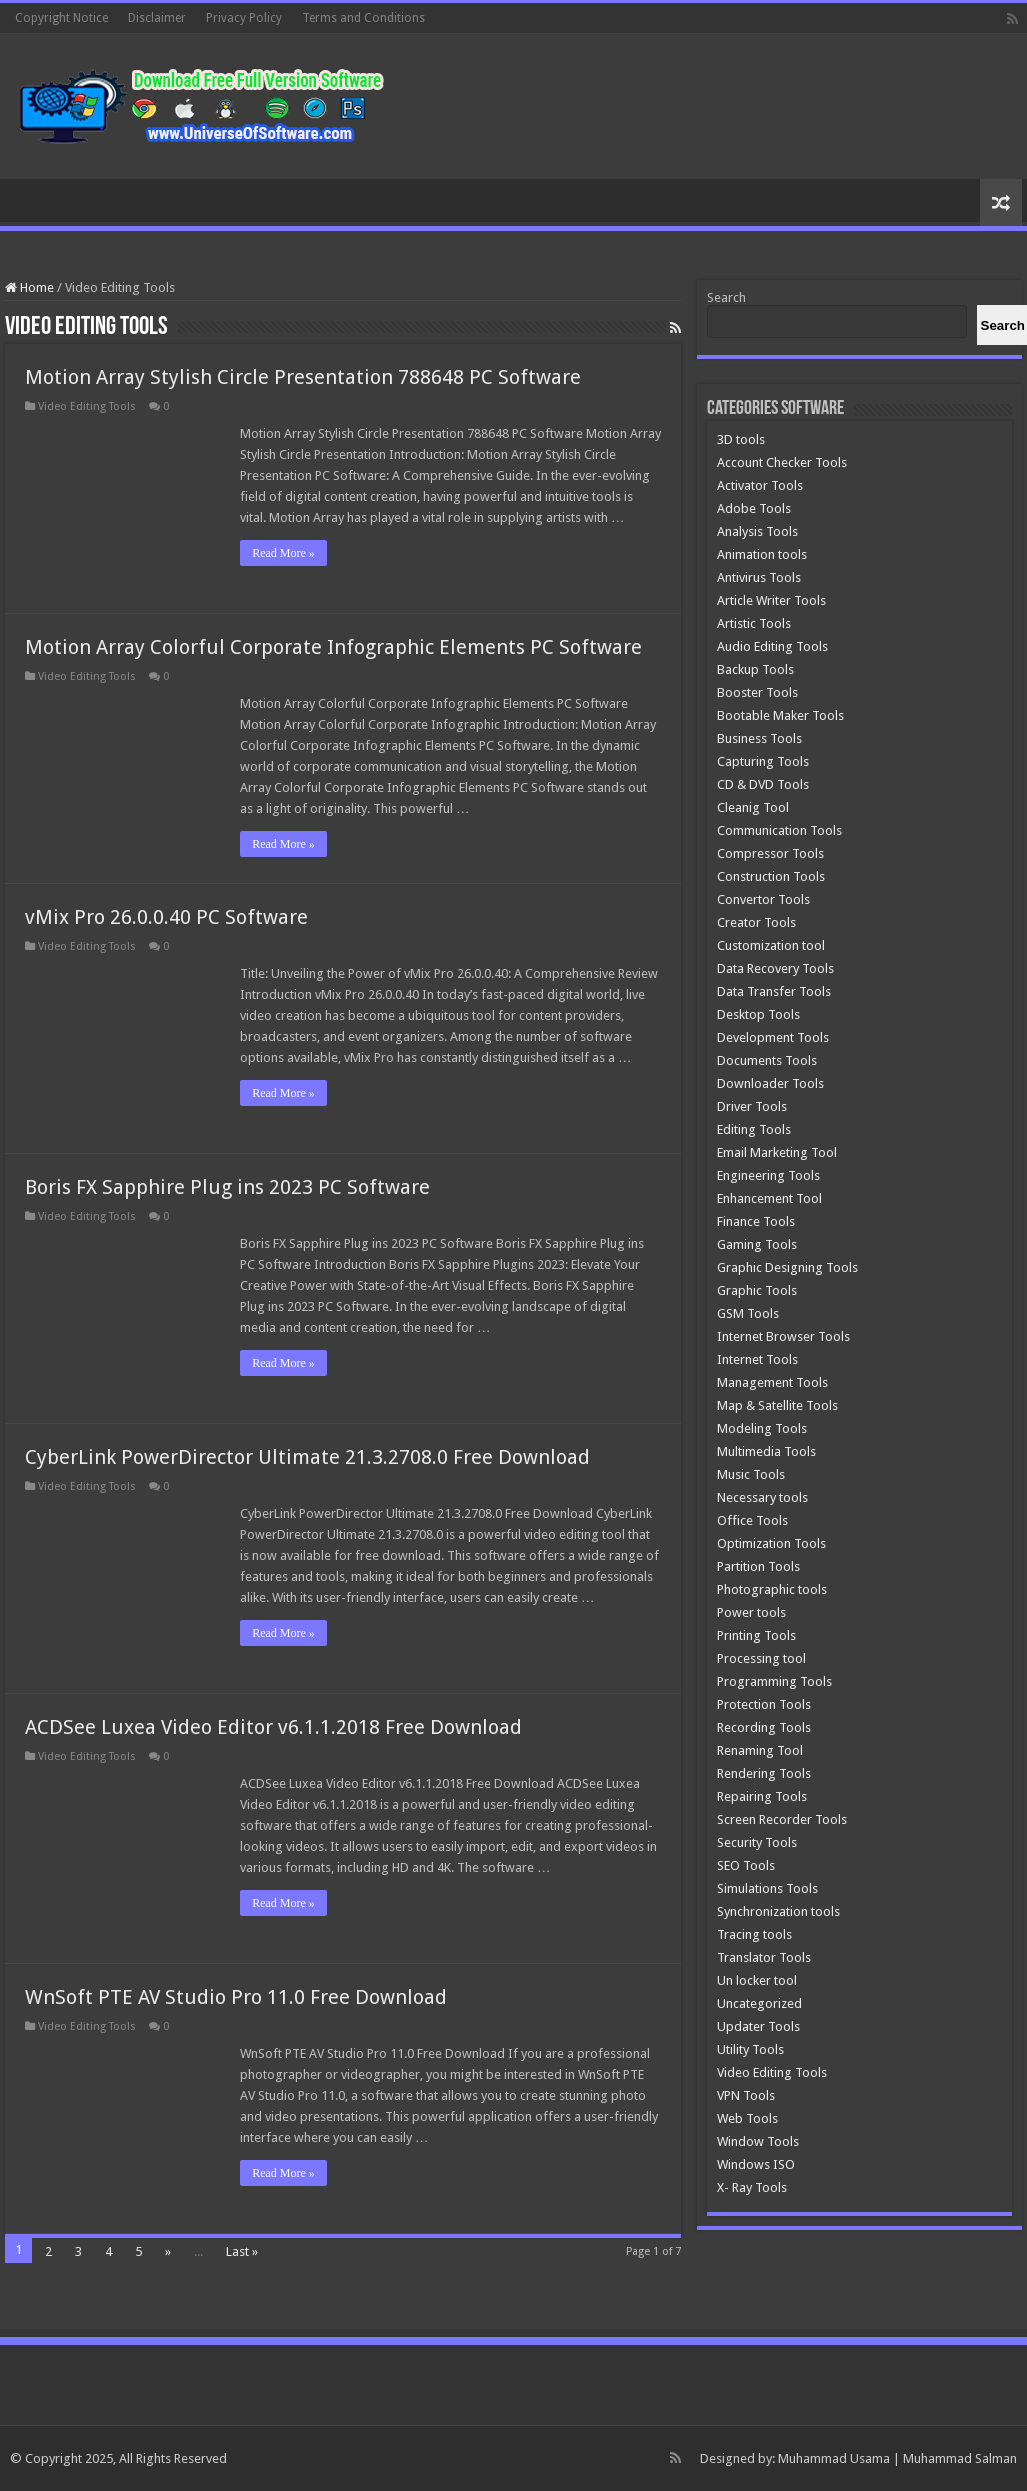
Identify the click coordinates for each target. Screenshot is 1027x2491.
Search (726, 297)
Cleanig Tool (753, 807)
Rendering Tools (764, 1773)
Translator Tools (764, 1957)
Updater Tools (758, 2026)
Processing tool (761, 1658)
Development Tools (773, 1037)
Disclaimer (157, 18)
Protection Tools (764, 1704)
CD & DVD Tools (763, 784)
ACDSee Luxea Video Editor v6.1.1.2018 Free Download (273, 1727)
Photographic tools (772, 1589)
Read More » (283, 553)
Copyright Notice (61, 18)
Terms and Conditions (363, 18)
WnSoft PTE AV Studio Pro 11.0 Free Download (236, 1997)
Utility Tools (750, 2049)
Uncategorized (759, 2003)
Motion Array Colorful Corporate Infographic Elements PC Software (333, 647)
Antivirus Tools (759, 577)
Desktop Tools (758, 1014)
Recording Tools (764, 1727)
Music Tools (751, 1474)
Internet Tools (757, 1359)
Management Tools (772, 1382)
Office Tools (752, 1520)
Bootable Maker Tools (780, 715)
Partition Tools (758, 1566)
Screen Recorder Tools (782, 1819)
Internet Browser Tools (783, 1336)
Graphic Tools (757, 1290)
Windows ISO (756, 2164)
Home (29, 287)
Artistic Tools (754, 623)
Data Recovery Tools (775, 968)
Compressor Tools (770, 853)
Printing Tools (756, 1635)
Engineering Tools (768, 1175)
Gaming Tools (757, 1244)
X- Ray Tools (752, 2187)
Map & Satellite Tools (777, 1405)
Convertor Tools (763, 899)
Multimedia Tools (766, 1451)
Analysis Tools (757, 531)
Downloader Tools (770, 1083)
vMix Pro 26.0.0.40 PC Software (166, 917)
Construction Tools (771, 876)
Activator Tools (760, 485)
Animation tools (762, 554)
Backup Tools (755, 669)
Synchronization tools (778, 1911)
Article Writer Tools (771, 600)
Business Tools (759, 738)
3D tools (741, 439)
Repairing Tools (762, 1796)
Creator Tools (756, 922)
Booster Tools (757, 692)
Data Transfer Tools (774, 991)
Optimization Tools (771, 1543)
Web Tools (747, 2118)
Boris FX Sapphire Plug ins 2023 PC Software (227, 1187)
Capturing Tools (763, 761)
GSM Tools (748, 1313)
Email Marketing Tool (777, 1152)
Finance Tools (756, 1221)
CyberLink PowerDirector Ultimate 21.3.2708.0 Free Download (307, 1457)
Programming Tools (774, 1681)
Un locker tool (757, 1980)
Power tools (751, 1612)
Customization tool (771, 945)
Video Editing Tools (87, 406)
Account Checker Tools (782, 462)
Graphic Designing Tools (787, 1267)
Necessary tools (762, 1497)
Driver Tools (752, 1106)
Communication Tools (779, 830)
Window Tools (758, 2141)
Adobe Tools (754, 508)
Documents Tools (767, 1060)
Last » (242, 2251)
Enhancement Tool (769, 1198)
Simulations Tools (767, 1888)
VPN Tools (746, 2095)
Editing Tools (754, 1129)
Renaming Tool (760, 1750)
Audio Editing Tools (772, 646)
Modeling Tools (762, 1428)
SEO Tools (746, 1865)
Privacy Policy (244, 18)
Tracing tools (754, 1934)
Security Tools (757, 1842)
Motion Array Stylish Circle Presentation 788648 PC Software (303, 377)
